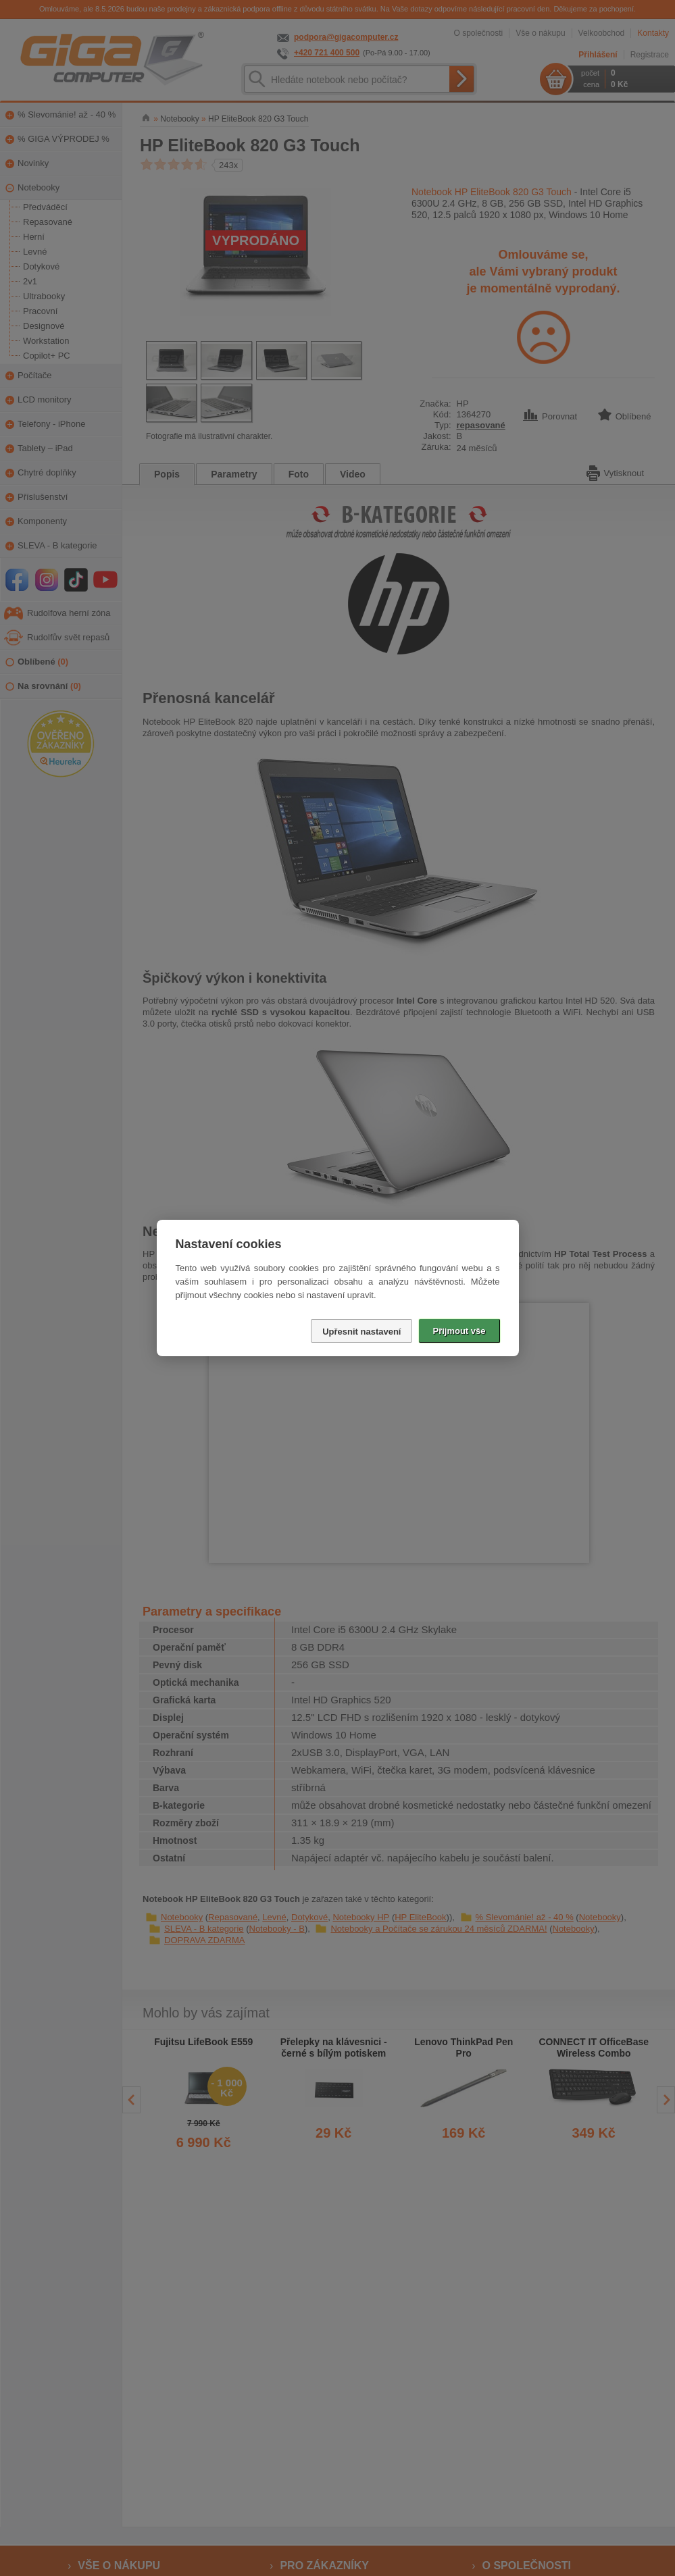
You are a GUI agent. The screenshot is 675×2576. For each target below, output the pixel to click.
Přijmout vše (458, 1331)
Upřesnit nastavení (361, 1331)
